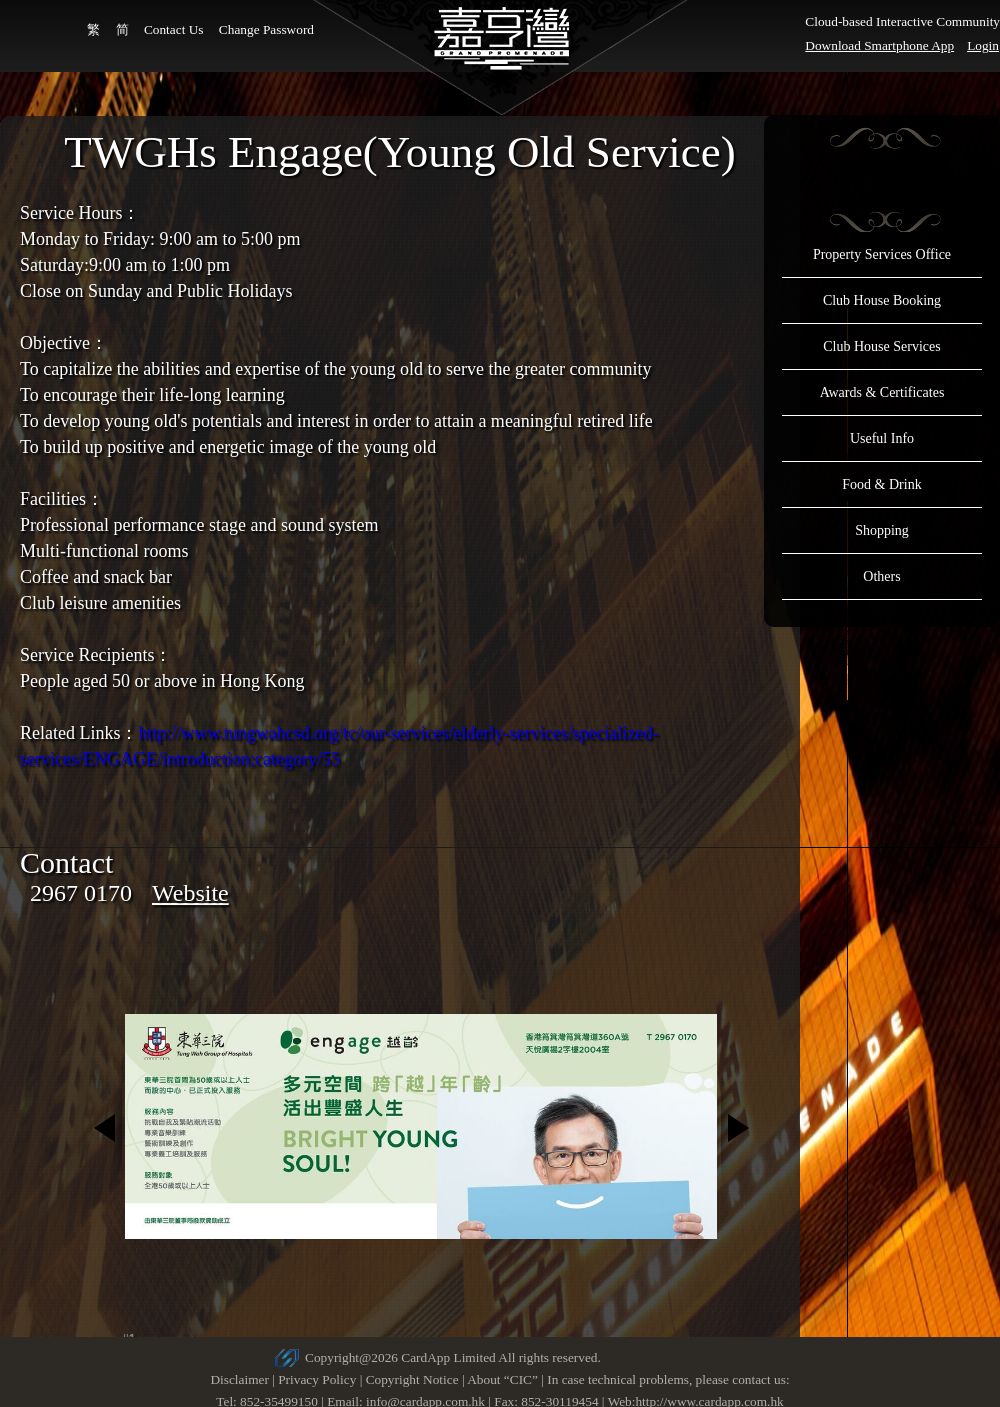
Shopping (882, 530)
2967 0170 (81, 893)
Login (983, 45)
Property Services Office (882, 254)
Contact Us (174, 29)
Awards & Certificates (882, 392)
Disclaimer (239, 1379)
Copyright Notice (412, 1379)
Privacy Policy (317, 1379)
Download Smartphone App (879, 45)
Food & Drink (881, 484)
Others (881, 576)
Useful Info (882, 438)
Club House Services (881, 346)
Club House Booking (882, 300)
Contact (66, 862)
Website (190, 893)
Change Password (266, 29)
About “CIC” (502, 1379)
